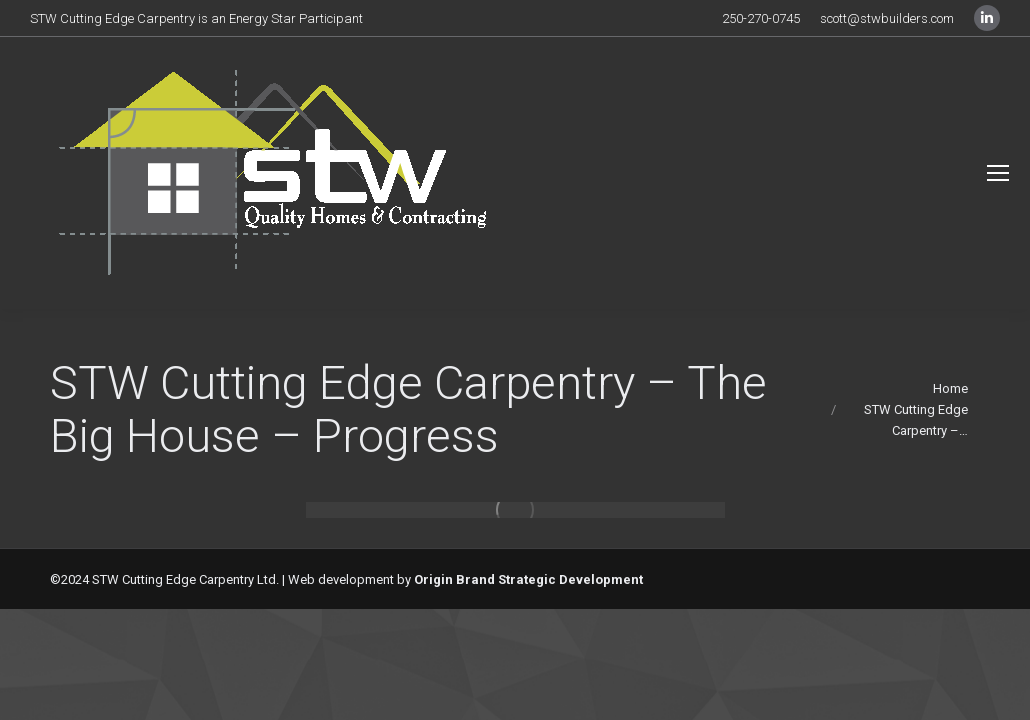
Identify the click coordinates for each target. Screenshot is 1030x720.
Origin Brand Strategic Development (528, 579)
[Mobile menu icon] (998, 173)
